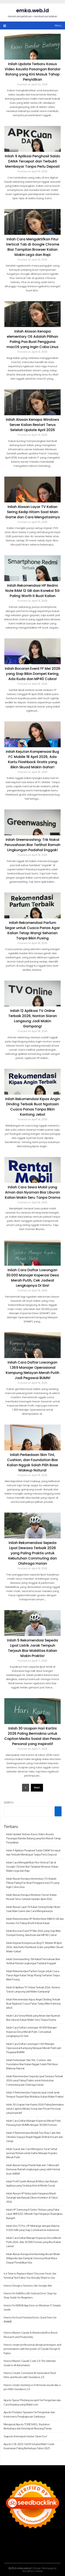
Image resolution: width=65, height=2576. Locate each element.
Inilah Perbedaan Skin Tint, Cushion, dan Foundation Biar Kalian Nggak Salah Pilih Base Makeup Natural (32, 2064)
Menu (58, 25)
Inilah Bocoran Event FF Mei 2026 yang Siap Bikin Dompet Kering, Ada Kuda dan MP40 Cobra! (32, 673)
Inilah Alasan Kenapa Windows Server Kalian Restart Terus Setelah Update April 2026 (32, 424)
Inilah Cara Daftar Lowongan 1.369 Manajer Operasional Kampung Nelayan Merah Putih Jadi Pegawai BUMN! (33, 2048)
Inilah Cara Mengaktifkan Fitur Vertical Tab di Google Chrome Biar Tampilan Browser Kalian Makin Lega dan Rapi (32, 1867)
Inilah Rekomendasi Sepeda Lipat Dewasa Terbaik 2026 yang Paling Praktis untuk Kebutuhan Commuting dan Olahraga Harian (32, 1553)
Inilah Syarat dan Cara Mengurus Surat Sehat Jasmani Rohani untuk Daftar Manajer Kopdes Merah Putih (31, 2153)
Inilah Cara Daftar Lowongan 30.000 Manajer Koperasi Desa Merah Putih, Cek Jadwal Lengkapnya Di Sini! (31, 2032)
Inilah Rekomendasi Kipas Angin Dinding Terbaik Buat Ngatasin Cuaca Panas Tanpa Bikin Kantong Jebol (33, 2003)
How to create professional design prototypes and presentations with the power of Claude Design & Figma (32, 2349)
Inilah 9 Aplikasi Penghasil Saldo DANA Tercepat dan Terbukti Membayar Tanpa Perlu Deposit (32, 161)
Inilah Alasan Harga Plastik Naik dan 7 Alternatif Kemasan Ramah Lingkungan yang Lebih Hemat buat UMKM (33, 2169)
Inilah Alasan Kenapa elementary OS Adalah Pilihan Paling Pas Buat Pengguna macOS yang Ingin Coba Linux (32, 1883)
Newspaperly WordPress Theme (39, 2570)
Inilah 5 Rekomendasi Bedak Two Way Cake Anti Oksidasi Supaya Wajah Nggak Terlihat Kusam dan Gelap (34, 2137)
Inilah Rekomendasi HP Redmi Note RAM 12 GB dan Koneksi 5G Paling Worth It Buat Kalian (32, 590)
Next (37, 1787)
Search (8, 1802)
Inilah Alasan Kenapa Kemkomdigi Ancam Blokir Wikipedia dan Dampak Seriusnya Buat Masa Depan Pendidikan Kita (33, 2258)
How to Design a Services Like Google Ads (28, 2285)
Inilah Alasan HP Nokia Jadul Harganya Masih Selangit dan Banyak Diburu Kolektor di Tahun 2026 (32, 2197)
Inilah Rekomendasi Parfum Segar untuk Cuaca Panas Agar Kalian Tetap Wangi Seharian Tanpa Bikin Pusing (33, 1975)
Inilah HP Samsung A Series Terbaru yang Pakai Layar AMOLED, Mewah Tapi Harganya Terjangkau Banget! (34, 2214)
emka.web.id (32, 10)
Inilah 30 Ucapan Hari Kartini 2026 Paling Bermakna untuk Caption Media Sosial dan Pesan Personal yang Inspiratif (35, 2109)
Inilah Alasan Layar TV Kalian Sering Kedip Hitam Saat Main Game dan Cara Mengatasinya (32, 511)
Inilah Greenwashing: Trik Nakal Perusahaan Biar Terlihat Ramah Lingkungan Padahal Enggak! (32, 844)
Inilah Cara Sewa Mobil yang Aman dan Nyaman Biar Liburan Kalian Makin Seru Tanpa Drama (32, 1192)
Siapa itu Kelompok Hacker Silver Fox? (25, 2436)
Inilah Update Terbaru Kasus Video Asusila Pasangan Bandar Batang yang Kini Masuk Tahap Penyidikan (33, 1838)
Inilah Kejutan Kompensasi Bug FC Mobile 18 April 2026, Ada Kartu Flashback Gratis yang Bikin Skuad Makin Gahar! (34, 1947)
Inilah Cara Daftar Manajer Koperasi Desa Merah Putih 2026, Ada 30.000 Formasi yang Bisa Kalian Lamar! (33, 2242)
